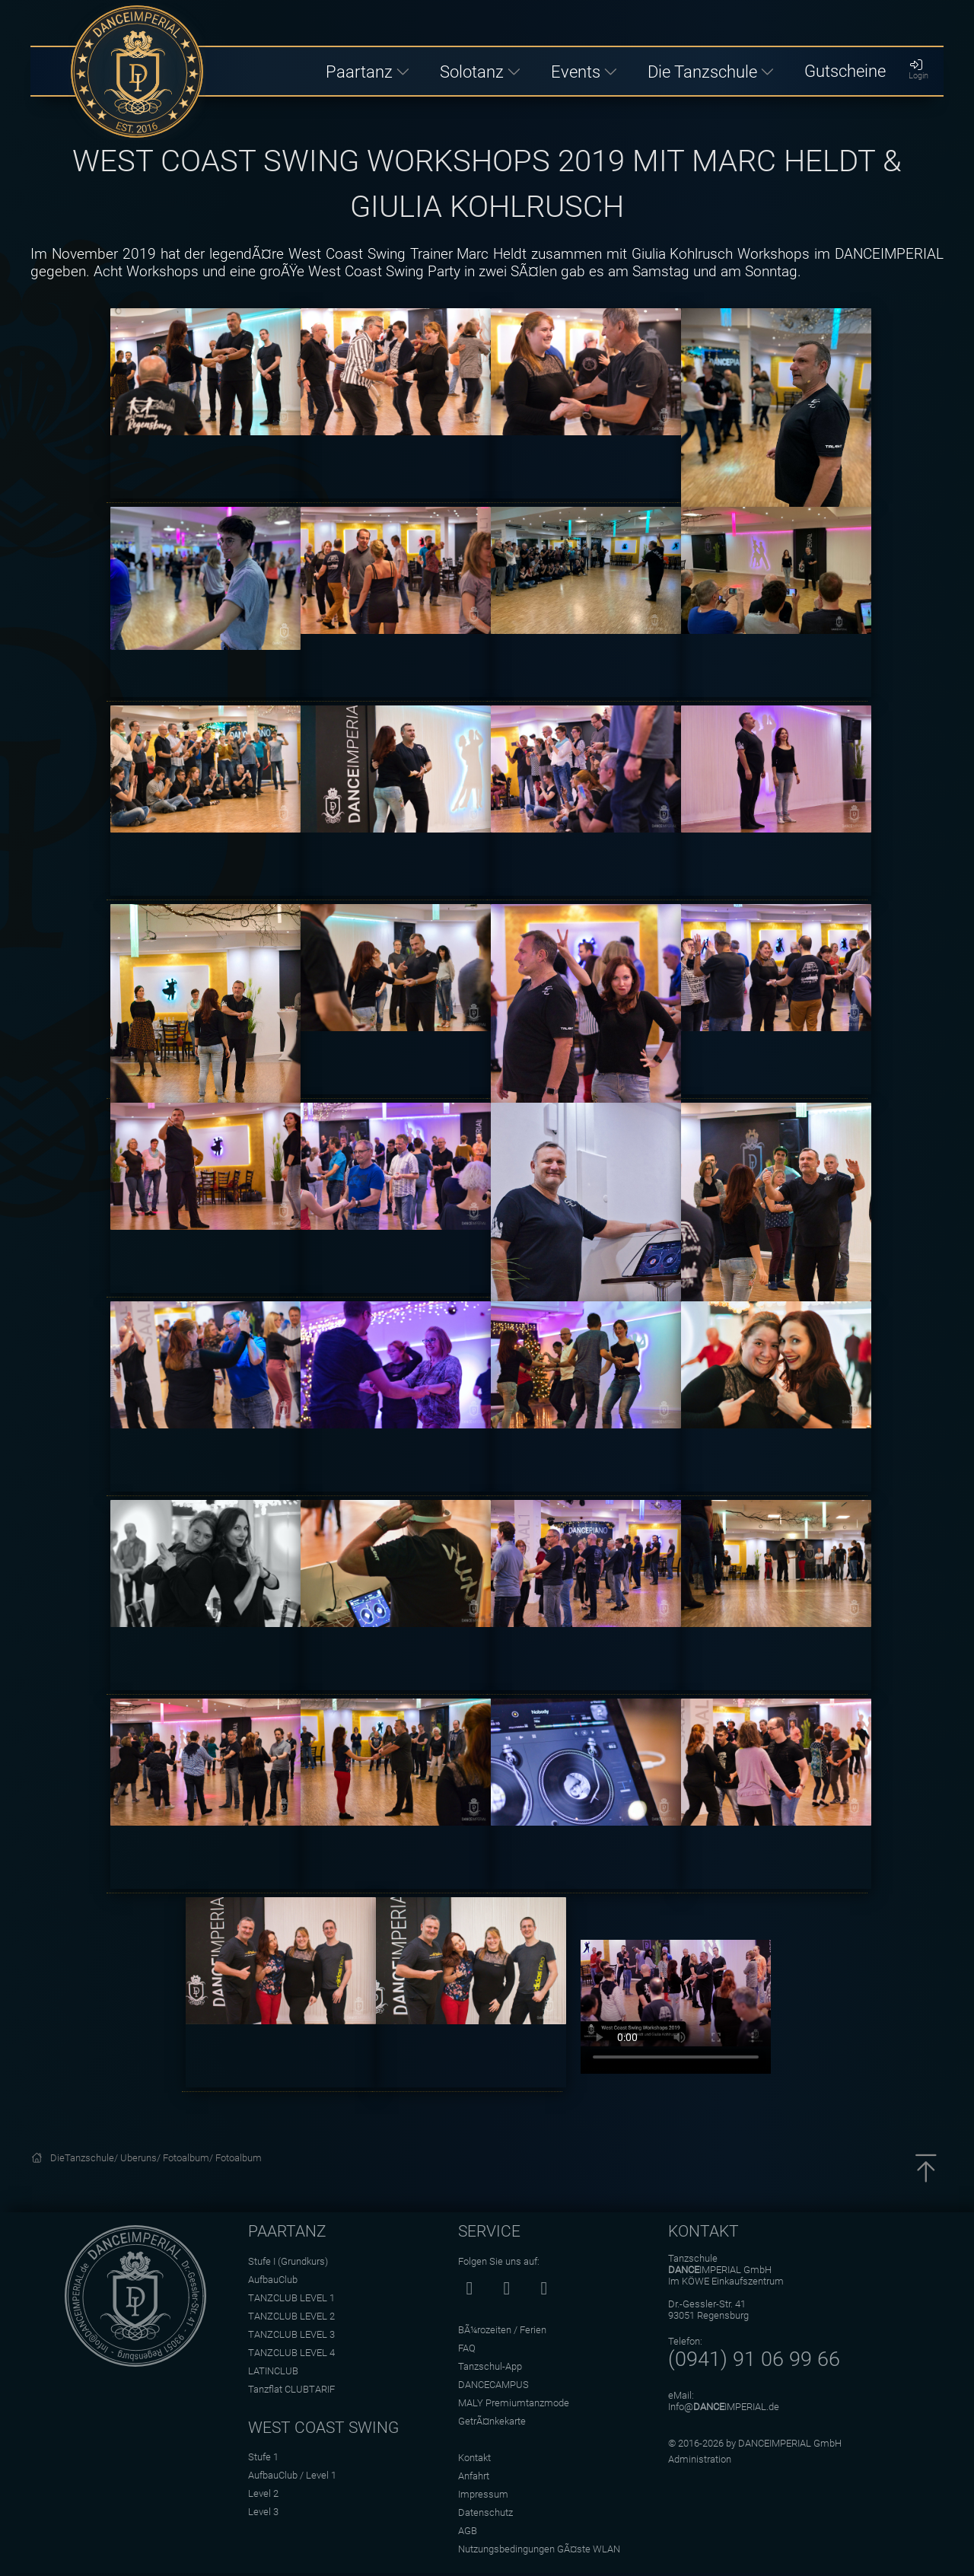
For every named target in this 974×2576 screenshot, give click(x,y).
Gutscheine (845, 71)
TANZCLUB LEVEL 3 (291, 2334)
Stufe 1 (263, 2457)
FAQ (467, 2348)
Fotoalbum (238, 2158)
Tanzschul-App (490, 2366)
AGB (467, 2530)
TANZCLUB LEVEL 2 (291, 2316)
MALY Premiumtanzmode (513, 2403)
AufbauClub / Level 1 (292, 2475)
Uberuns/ (141, 2158)
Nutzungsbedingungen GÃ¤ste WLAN (539, 2549)
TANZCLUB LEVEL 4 (291, 2352)
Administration (699, 2459)
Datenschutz (485, 2512)
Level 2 (263, 2493)
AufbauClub (273, 2279)
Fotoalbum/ (189, 2158)
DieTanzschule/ (85, 2158)
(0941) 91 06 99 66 (754, 2359)
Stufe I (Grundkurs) (288, 2261)
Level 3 (263, 2511)
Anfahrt (473, 2476)
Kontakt (474, 2457)
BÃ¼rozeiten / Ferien (502, 2330)
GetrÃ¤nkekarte (492, 2421)
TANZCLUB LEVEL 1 (291, 2298)
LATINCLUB (273, 2371)
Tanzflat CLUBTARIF (291, 2389)
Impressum (483, 2494)
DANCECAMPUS (493, 2384)
